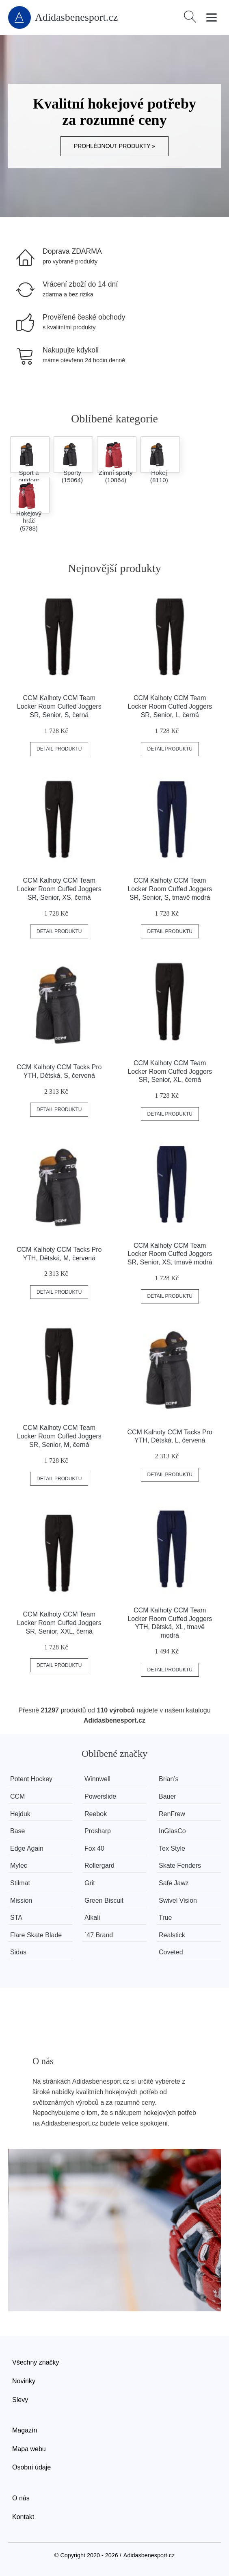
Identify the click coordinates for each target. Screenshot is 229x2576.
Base (17, 1831)
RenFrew (172, 1813)
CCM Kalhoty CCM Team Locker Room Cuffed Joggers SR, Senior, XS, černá (59, 889)
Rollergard (99, 1865)
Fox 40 (94, 1848)
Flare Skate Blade (36, 1935)
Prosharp (97, 1831)
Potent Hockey (31, 1778)
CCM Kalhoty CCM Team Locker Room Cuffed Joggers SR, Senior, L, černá (169, 706)
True (165, 1917)
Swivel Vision (178, 1900)
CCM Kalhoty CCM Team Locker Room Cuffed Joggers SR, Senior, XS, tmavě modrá (169, 1254)
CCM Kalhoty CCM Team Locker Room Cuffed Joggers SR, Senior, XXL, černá (59, 1623)
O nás (21, 2498)
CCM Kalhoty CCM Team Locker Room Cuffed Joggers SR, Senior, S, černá (59, 706)
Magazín (24, 2430)
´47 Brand (98, 1935)
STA (16, 1917)
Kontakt (23, 2516)
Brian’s (169, 1778)
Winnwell (97, 1778)
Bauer (168, 1796)
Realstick (172, 1935)
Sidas (18, 1952)
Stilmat (20, 1883)
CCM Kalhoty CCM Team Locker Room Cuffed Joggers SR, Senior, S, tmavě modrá (169, 889)
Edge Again (26, 1848)
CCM (17, 1796)
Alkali (92, 1917)
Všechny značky (35, 2362)
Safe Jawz (174, 1883)
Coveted (171, 1952)
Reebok (95, 1813)
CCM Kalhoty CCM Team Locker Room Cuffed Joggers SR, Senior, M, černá (59, 1436)
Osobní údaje (31, 2467)
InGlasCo (172, 1831)
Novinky (23, 2381)
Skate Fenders (180, 1865)
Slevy (20, 2399)
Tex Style (172, 1848)
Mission (21, 1900)
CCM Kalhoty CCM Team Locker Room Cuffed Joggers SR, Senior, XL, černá (169, 1071)
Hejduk (20, 1813)
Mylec (18, 1865)
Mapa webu (29, 2448)
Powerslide (100, 1796)
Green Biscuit (103, 1900)
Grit (89, 1883)
